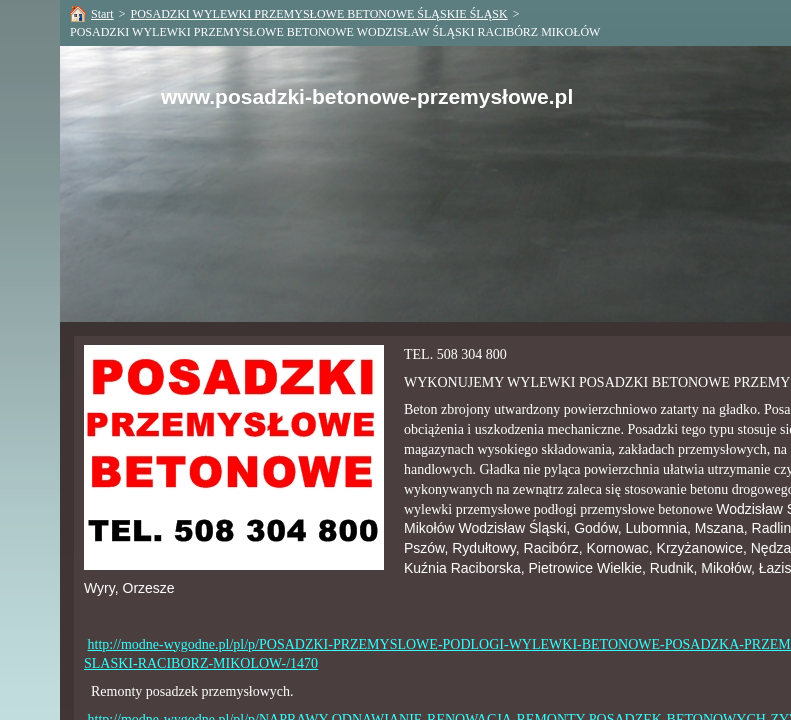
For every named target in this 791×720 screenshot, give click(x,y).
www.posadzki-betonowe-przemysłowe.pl (367, 96)
